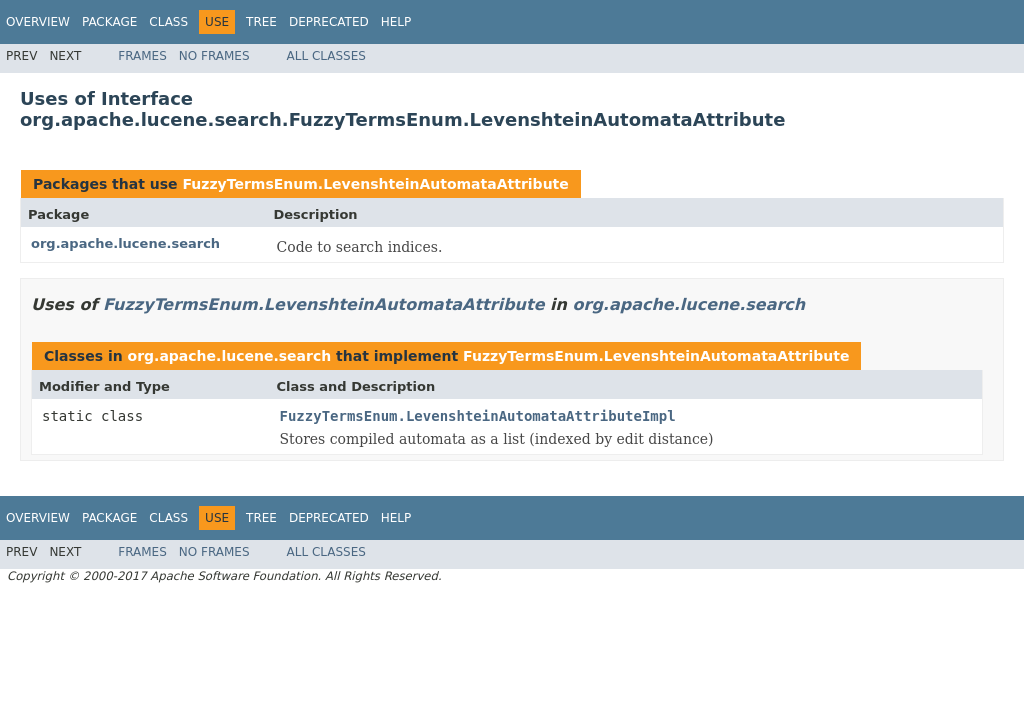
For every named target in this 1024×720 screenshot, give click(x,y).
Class (168, 22)
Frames (142, 56)
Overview (38, 22)
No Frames (214, 56)
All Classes (326, 56)
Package (109, 22)
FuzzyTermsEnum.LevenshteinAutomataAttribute (375, 184)
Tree (261, 22)
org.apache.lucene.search (125, 243)
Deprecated (329, 22)
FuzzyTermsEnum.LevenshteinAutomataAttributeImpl (478, 416)
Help (396, 22)
